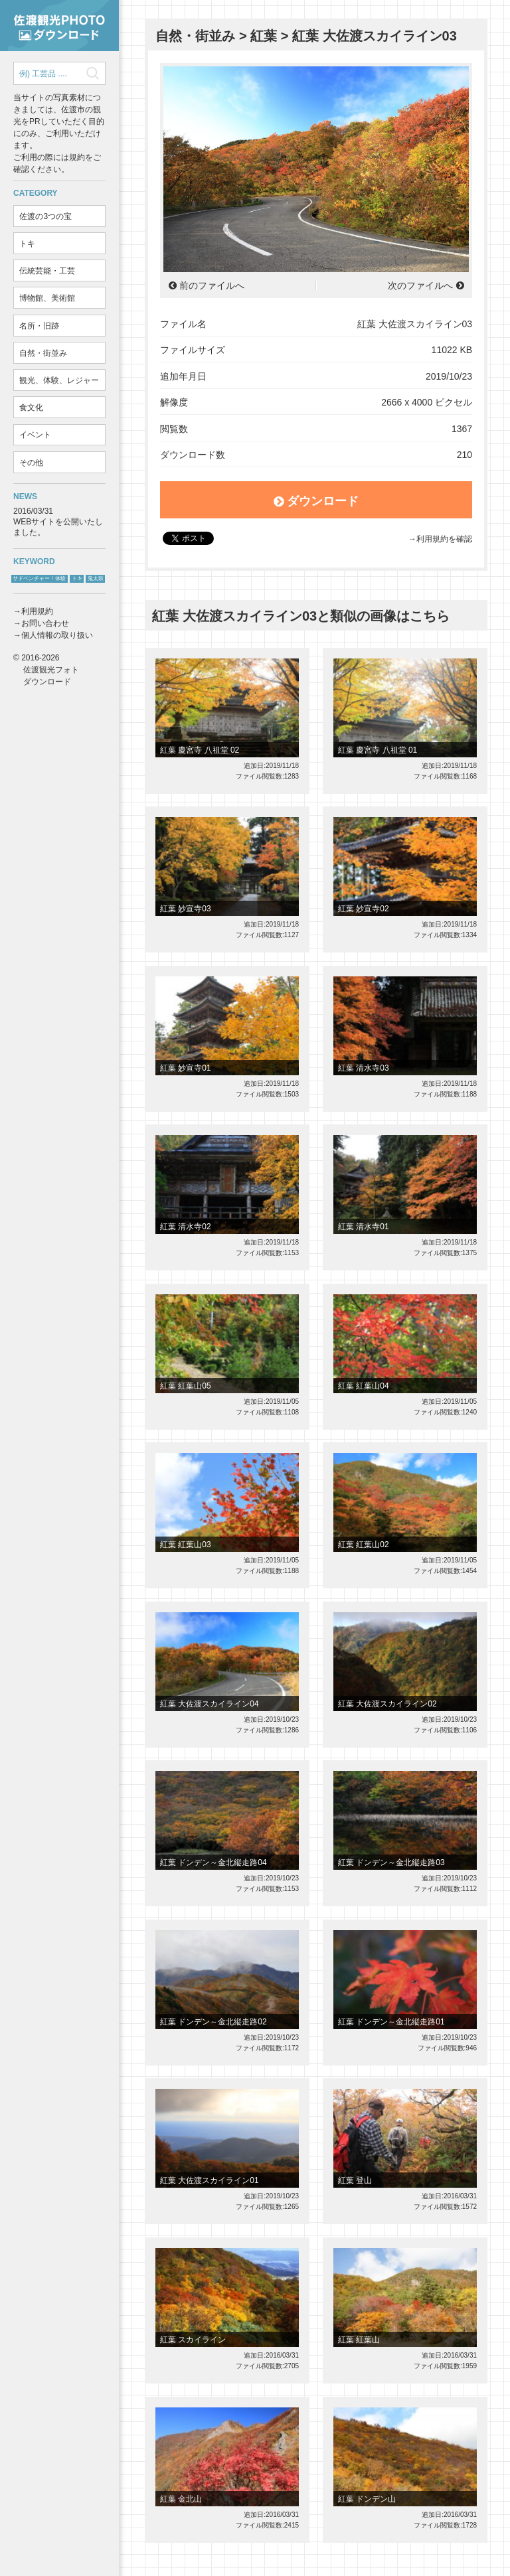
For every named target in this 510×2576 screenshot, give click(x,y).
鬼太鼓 (96, 578)
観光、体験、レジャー (59, 380)
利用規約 (37, 611)
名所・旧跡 (39, 326)
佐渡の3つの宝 (45, 216)
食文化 (31, 407)
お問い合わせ (45, 623)
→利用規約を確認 (440, 539)
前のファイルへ (211, 285)
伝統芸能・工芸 (47, 270)
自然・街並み (43, 353)
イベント (35, 434)
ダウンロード (316, 501)
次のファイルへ (420, 285)
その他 (31, 462)
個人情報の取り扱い (57, 635)
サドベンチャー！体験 (39, 578)
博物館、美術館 (47, 298)
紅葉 (263, 36)
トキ (27, 243)
